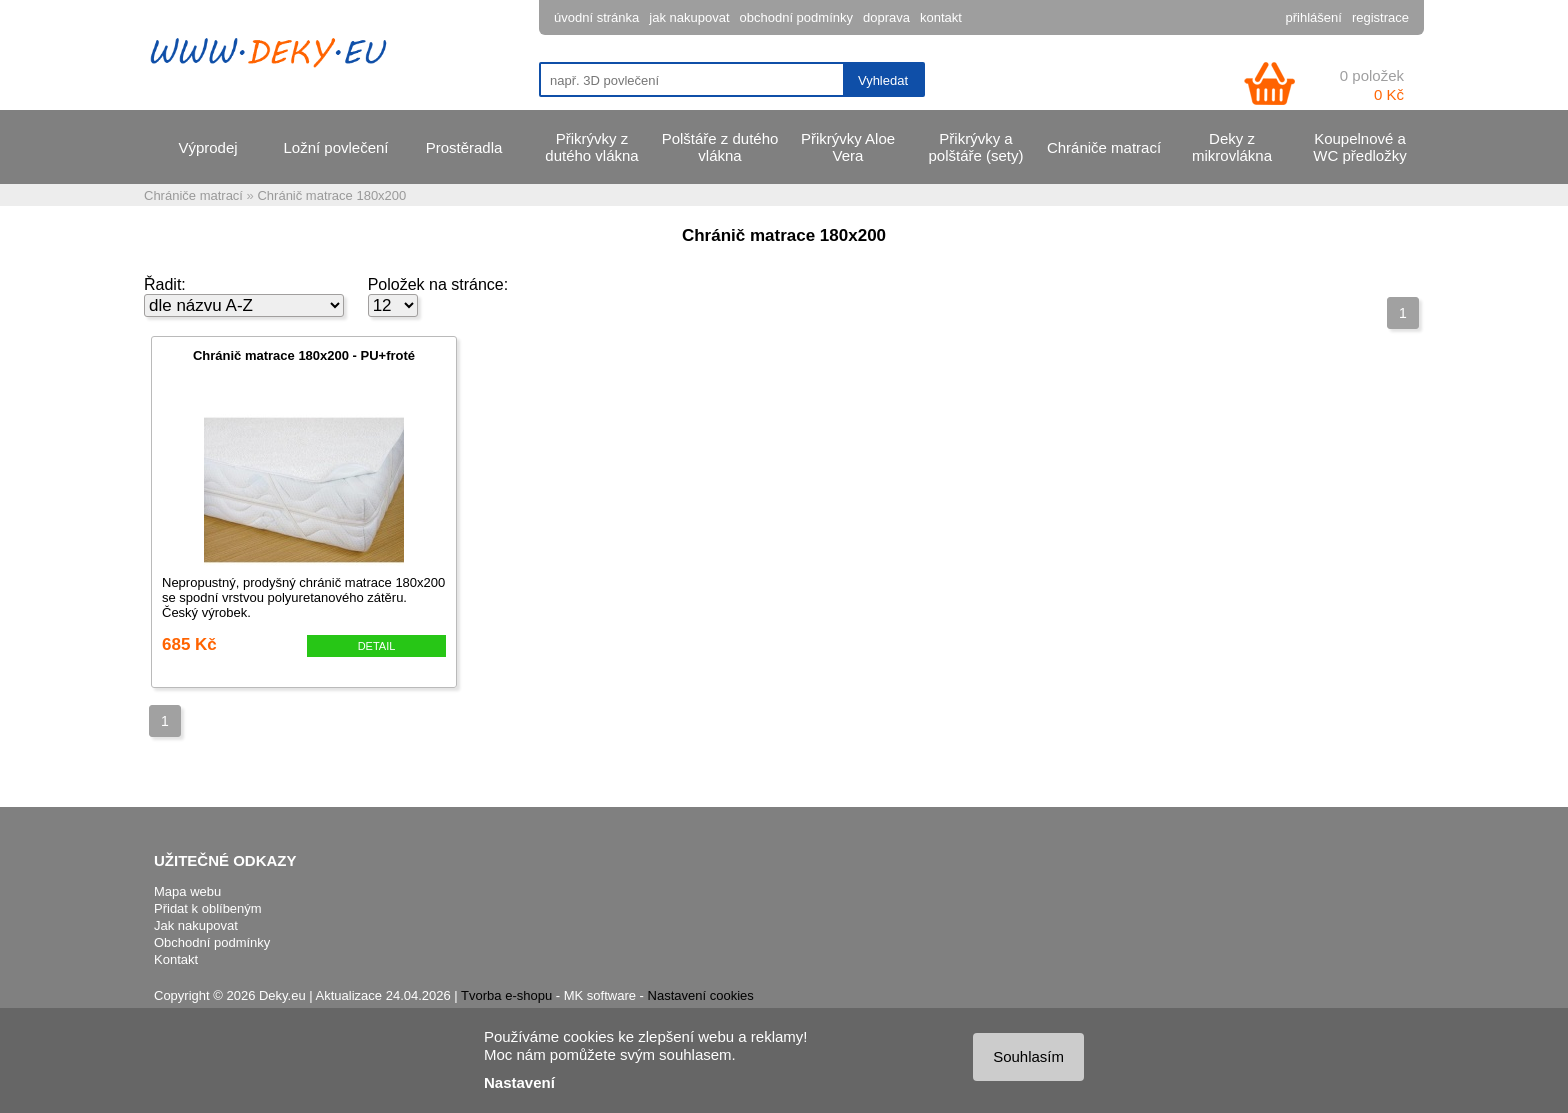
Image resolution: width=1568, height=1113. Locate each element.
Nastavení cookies (701, 995)
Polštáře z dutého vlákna (720, 147)
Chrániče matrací (1104, 147)
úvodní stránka (596, 17)
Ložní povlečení (335, 147)
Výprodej (207, 147)
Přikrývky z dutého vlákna (591, 147)
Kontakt (176, 959)
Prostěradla (464, 147)
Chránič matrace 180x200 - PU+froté (304, 355)
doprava (886, 17)
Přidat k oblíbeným (208, 908)
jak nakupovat (689, 17)
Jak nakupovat (196, 925)
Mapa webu (187, 891)
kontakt (941, 17)
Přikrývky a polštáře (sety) (975, 147)
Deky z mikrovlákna (1232, 147)
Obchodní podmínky (212, 942)
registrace (1380, 17)
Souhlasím (1028, 1056)
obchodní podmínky (796, 17)
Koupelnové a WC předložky (1359, 147)
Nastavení (519, 1082)
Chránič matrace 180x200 (331, 195)
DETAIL (377, 646)
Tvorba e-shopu (506, 995)
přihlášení (1314, 17)
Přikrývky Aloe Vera (848, 147)
